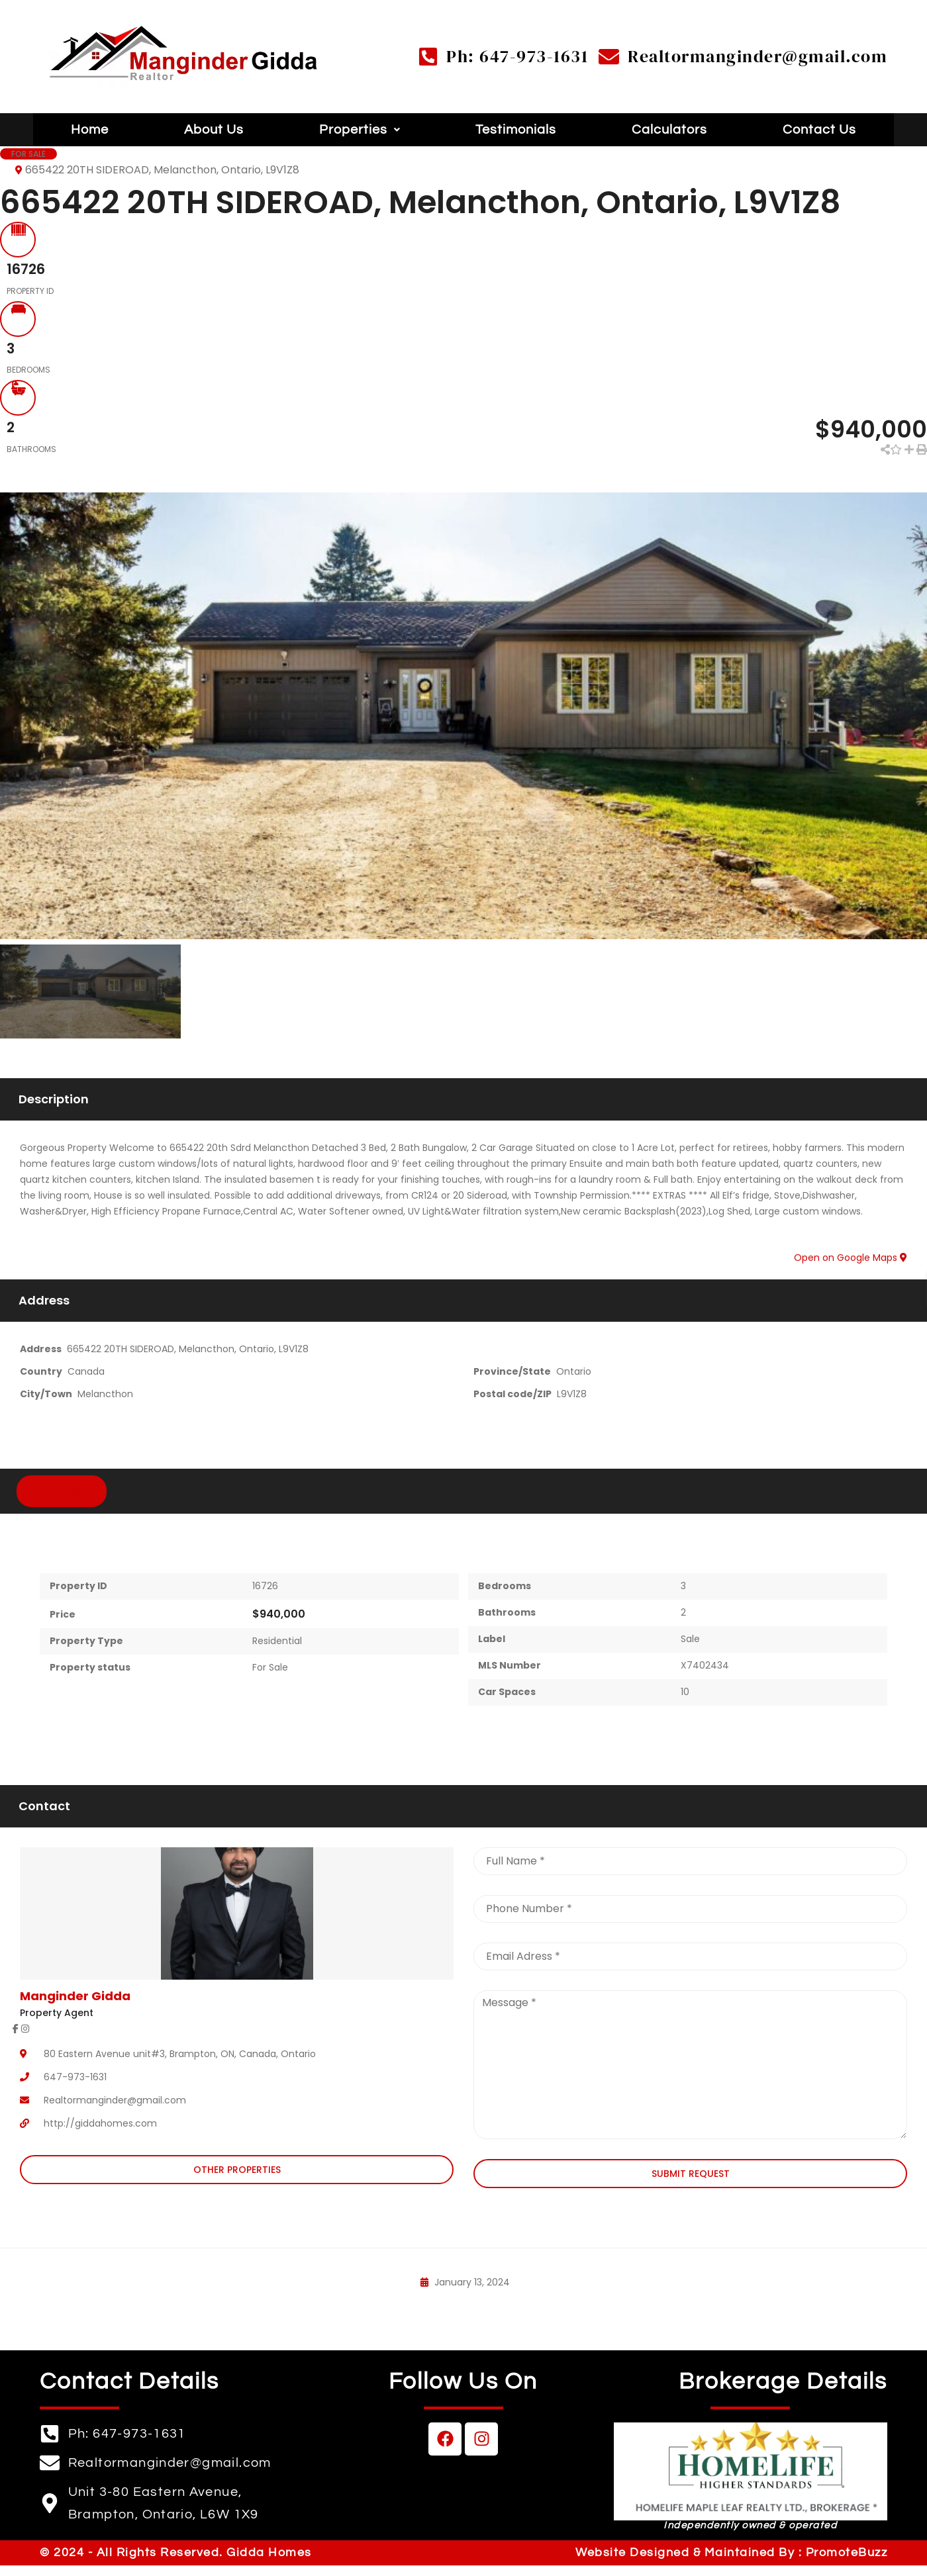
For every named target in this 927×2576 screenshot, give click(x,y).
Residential (277, 1636)
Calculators (669, 129)
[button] (359, 129)
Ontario (573, 1367)
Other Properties (237, 2165)
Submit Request (691, 2169)
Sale (690, 1634)
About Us (214, 129)
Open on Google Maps (850, 1253)
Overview (61, 1486)
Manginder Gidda (75, 1991)
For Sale (270, 1663)
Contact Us (819, 129)
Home (90, 129)
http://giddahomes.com (100, 2119)
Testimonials (515, 129)
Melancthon (105, 1390)
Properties (360, 129)
